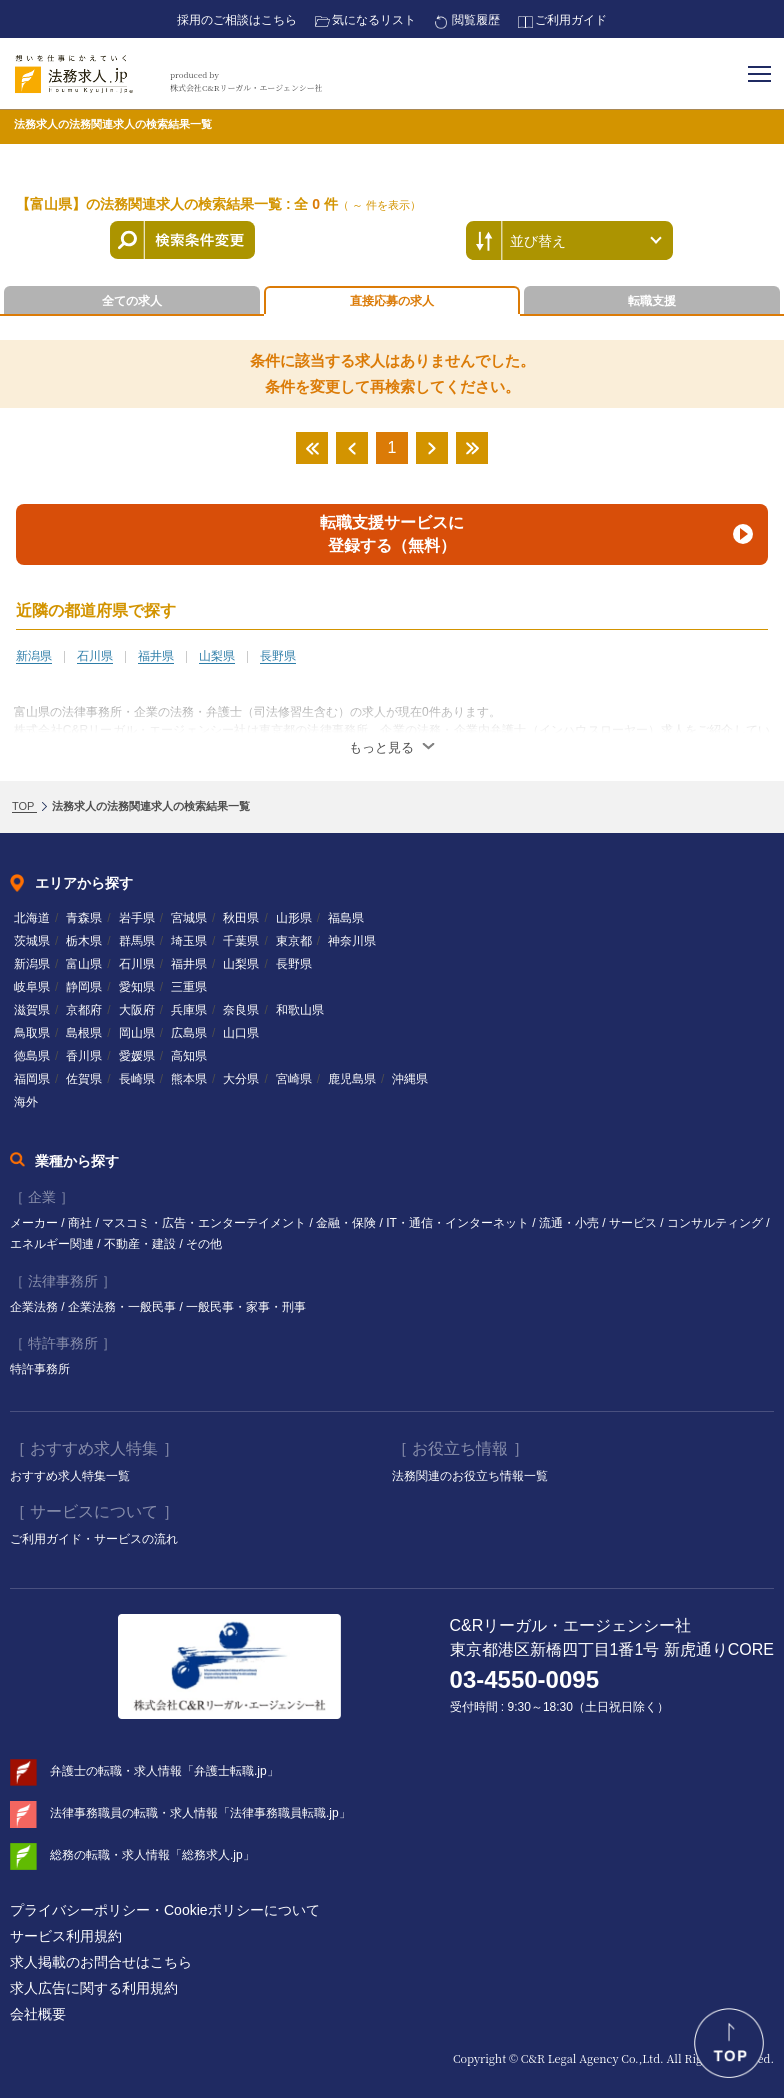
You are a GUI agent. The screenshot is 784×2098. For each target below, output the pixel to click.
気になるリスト (374, 20)
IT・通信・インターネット (459, 1223)
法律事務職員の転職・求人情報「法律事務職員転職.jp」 (200, 1813)
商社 (81, 1223)
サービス (634, 1223)
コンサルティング (716, 1223)
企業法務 (35, 1307)
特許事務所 (40, 1369)
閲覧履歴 (476, 20)
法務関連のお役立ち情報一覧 (470, 1476)
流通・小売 (570, 1223)
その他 (204, 1244)
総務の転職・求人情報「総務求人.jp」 (152, 1855)
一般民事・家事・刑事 (246, 1307)
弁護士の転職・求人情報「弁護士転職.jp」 (164, 1771)
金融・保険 (347, 1223)
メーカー (35, 1223)
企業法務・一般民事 (123, 1307)
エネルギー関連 (53, 1244)
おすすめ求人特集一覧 (70, 1476)
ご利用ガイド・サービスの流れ (94, 1539)
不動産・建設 (141, 1244)
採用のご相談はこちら (237, 20)
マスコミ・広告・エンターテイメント (205, 1223)
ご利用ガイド (571, 20)
